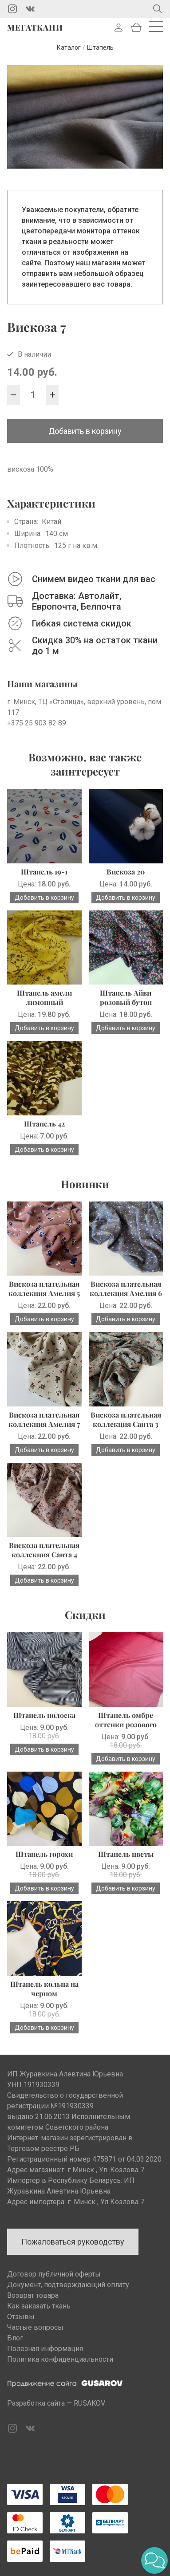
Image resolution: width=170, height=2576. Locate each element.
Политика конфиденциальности (60, 2359)
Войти (118, 27)
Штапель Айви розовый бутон (126, 997)
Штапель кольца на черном (44, 1988)
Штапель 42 (44, 1123)
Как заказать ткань (39, 2306)
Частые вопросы (35, 2327)
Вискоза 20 (126, 871)
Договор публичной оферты (54, 2274)
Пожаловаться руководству (72, 2241)
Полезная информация (45, 2348)
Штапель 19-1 (44, 871)
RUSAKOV (89, 2403)
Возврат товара (33, 2295)
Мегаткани (35, 28)
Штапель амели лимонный (44, 997)
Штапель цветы (126, 1854)
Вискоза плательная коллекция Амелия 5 (44, 1288)
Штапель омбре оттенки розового (126, 1719)
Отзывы (21, 2316)
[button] (154, 2560)
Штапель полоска (44, 1715)
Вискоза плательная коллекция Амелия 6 (126, 1288)
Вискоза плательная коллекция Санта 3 (126, 1419)
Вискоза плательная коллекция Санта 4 (44, 1549)
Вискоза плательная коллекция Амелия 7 (44, 1419)
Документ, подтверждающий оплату (68, 2285)
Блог (15, 2338)
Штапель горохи (44, 1854)
